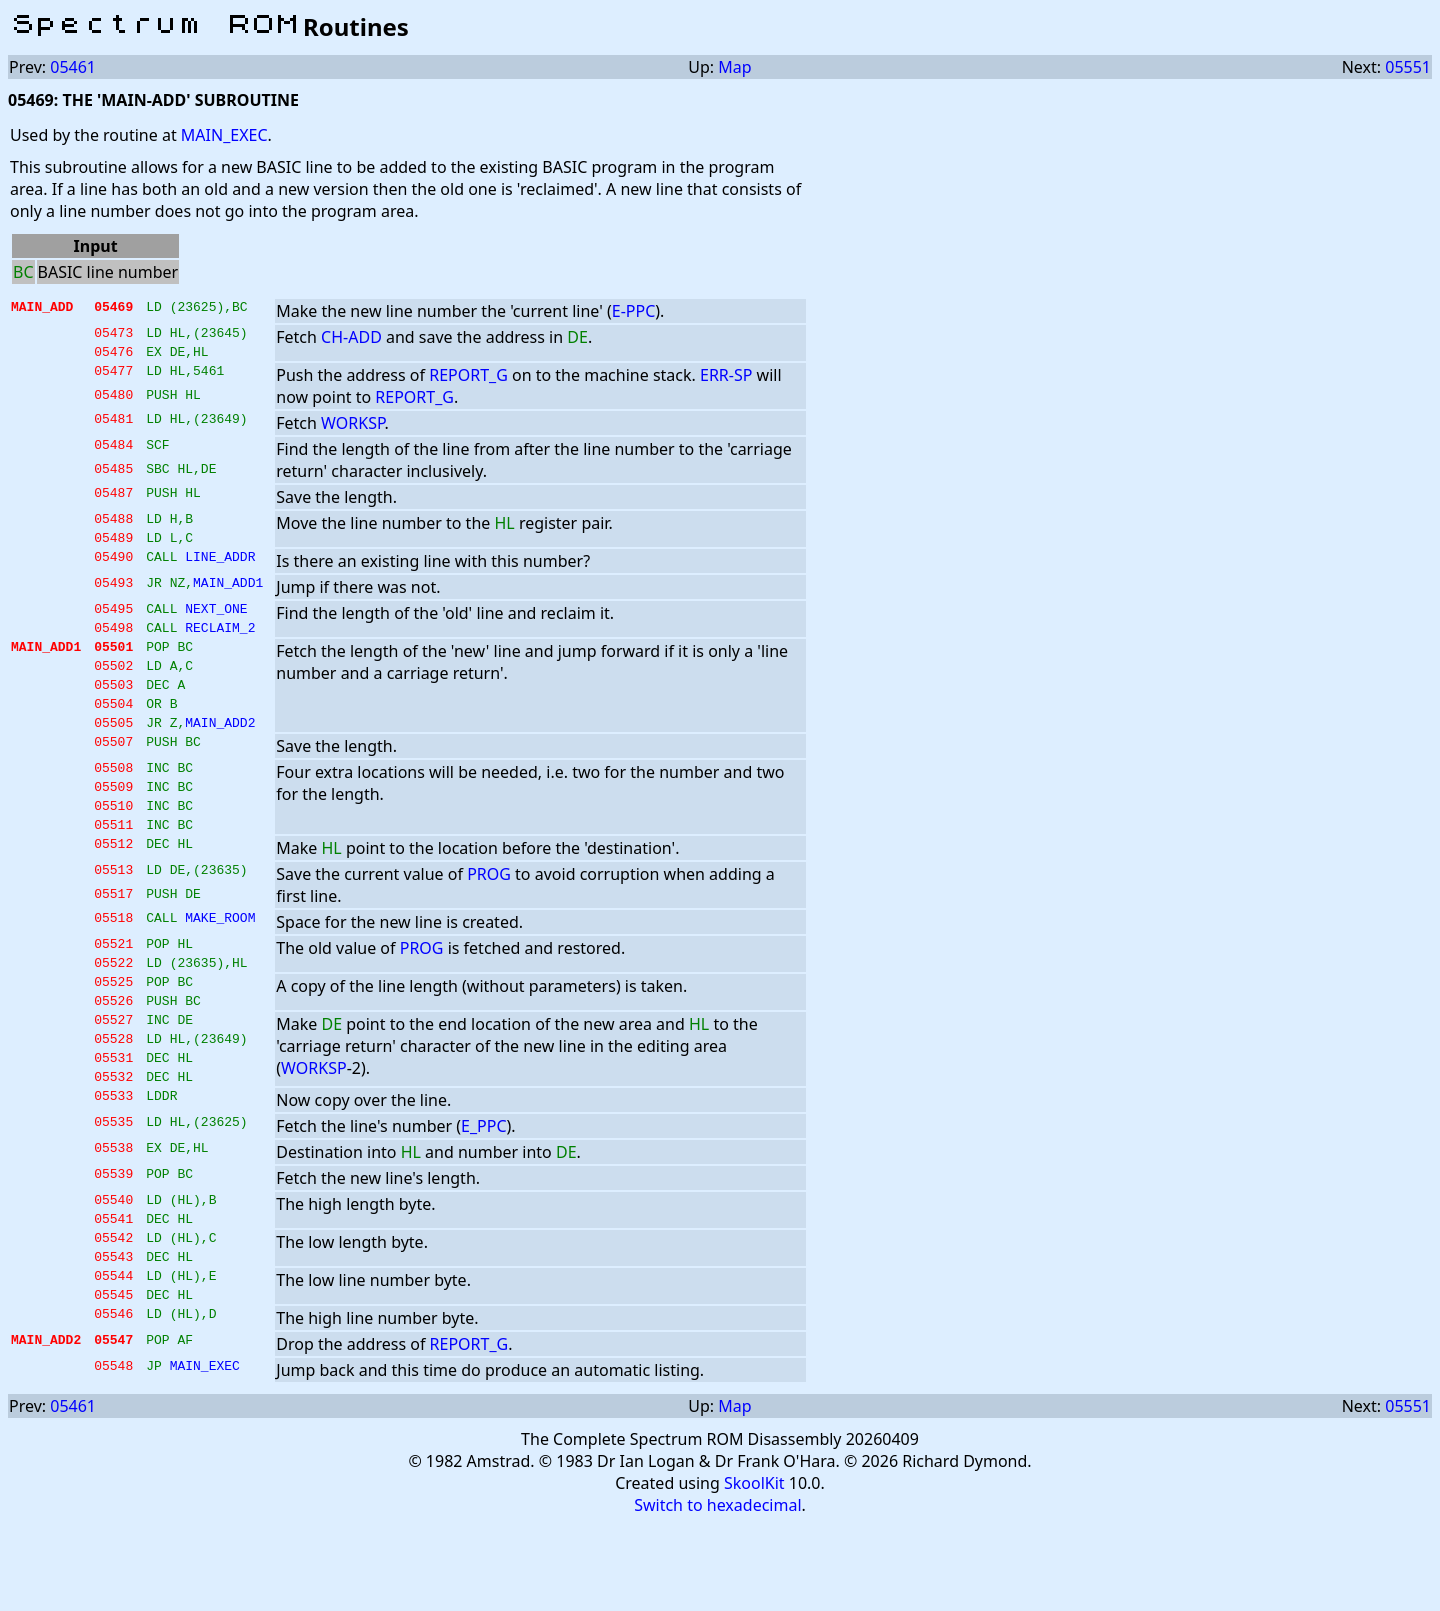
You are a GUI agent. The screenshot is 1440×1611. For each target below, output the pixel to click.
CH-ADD (351, 337)
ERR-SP (726, 381)
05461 (73, 67)
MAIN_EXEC (224, 135)
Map (734, 67)
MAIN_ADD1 (228, 597)
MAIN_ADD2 (220, 755)
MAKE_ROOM (220, 965)
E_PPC (483, 1195)
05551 (1408, 67)
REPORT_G (468, 381)
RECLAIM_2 (220, 645)
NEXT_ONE (216, 623)
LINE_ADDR (220, 571)
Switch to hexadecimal (717, 1592)
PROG (489, 919)
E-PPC (634, 311)
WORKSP (352, 429)
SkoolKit (754, 1570)
